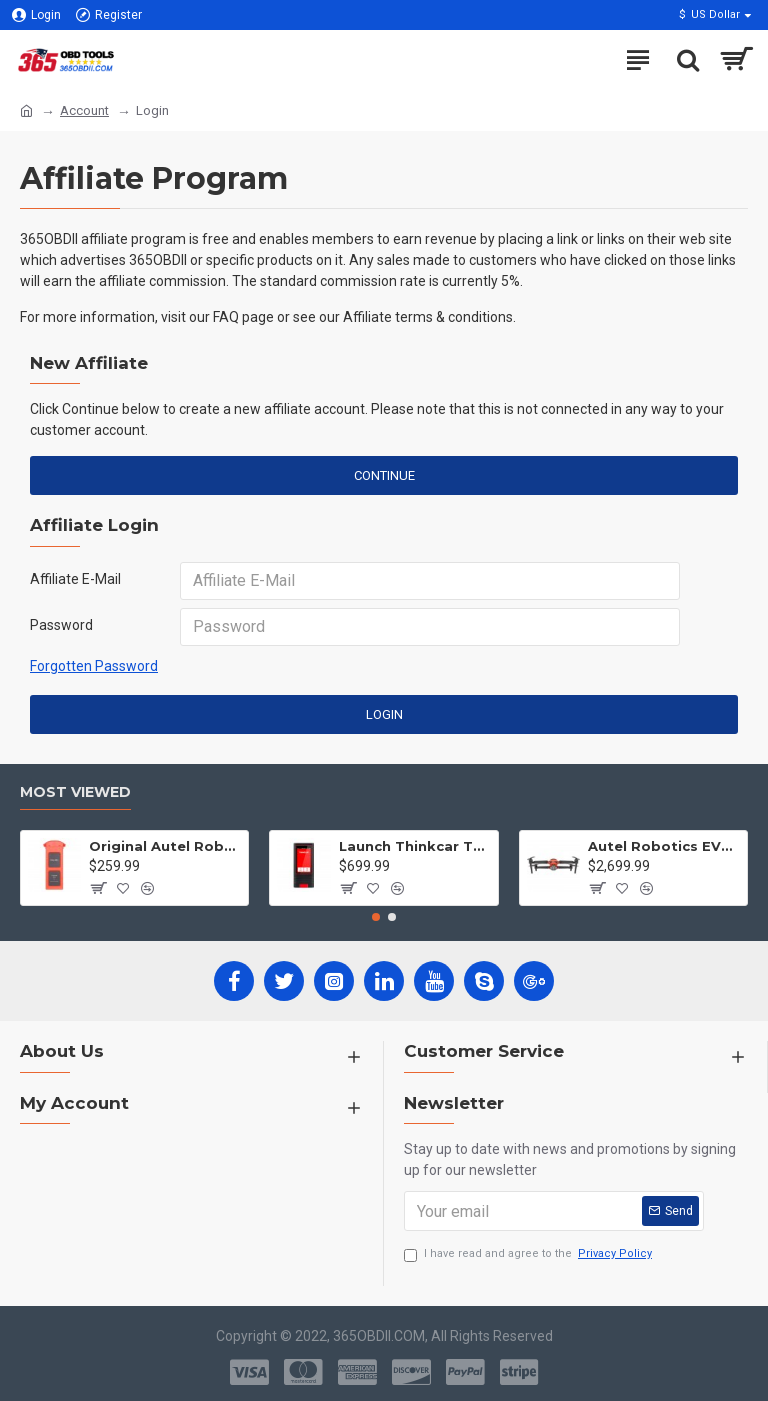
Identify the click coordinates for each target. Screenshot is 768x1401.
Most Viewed (75, 792)
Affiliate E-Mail (75, 579)
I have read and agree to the (529, 1254)
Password (61, 625)
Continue (384, 475)
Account (84, 110)
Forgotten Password (94, 666)
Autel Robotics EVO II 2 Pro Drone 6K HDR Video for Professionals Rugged (664, 846)
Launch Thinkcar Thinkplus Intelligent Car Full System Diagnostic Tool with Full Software (415, 846)
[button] (376, 917)
